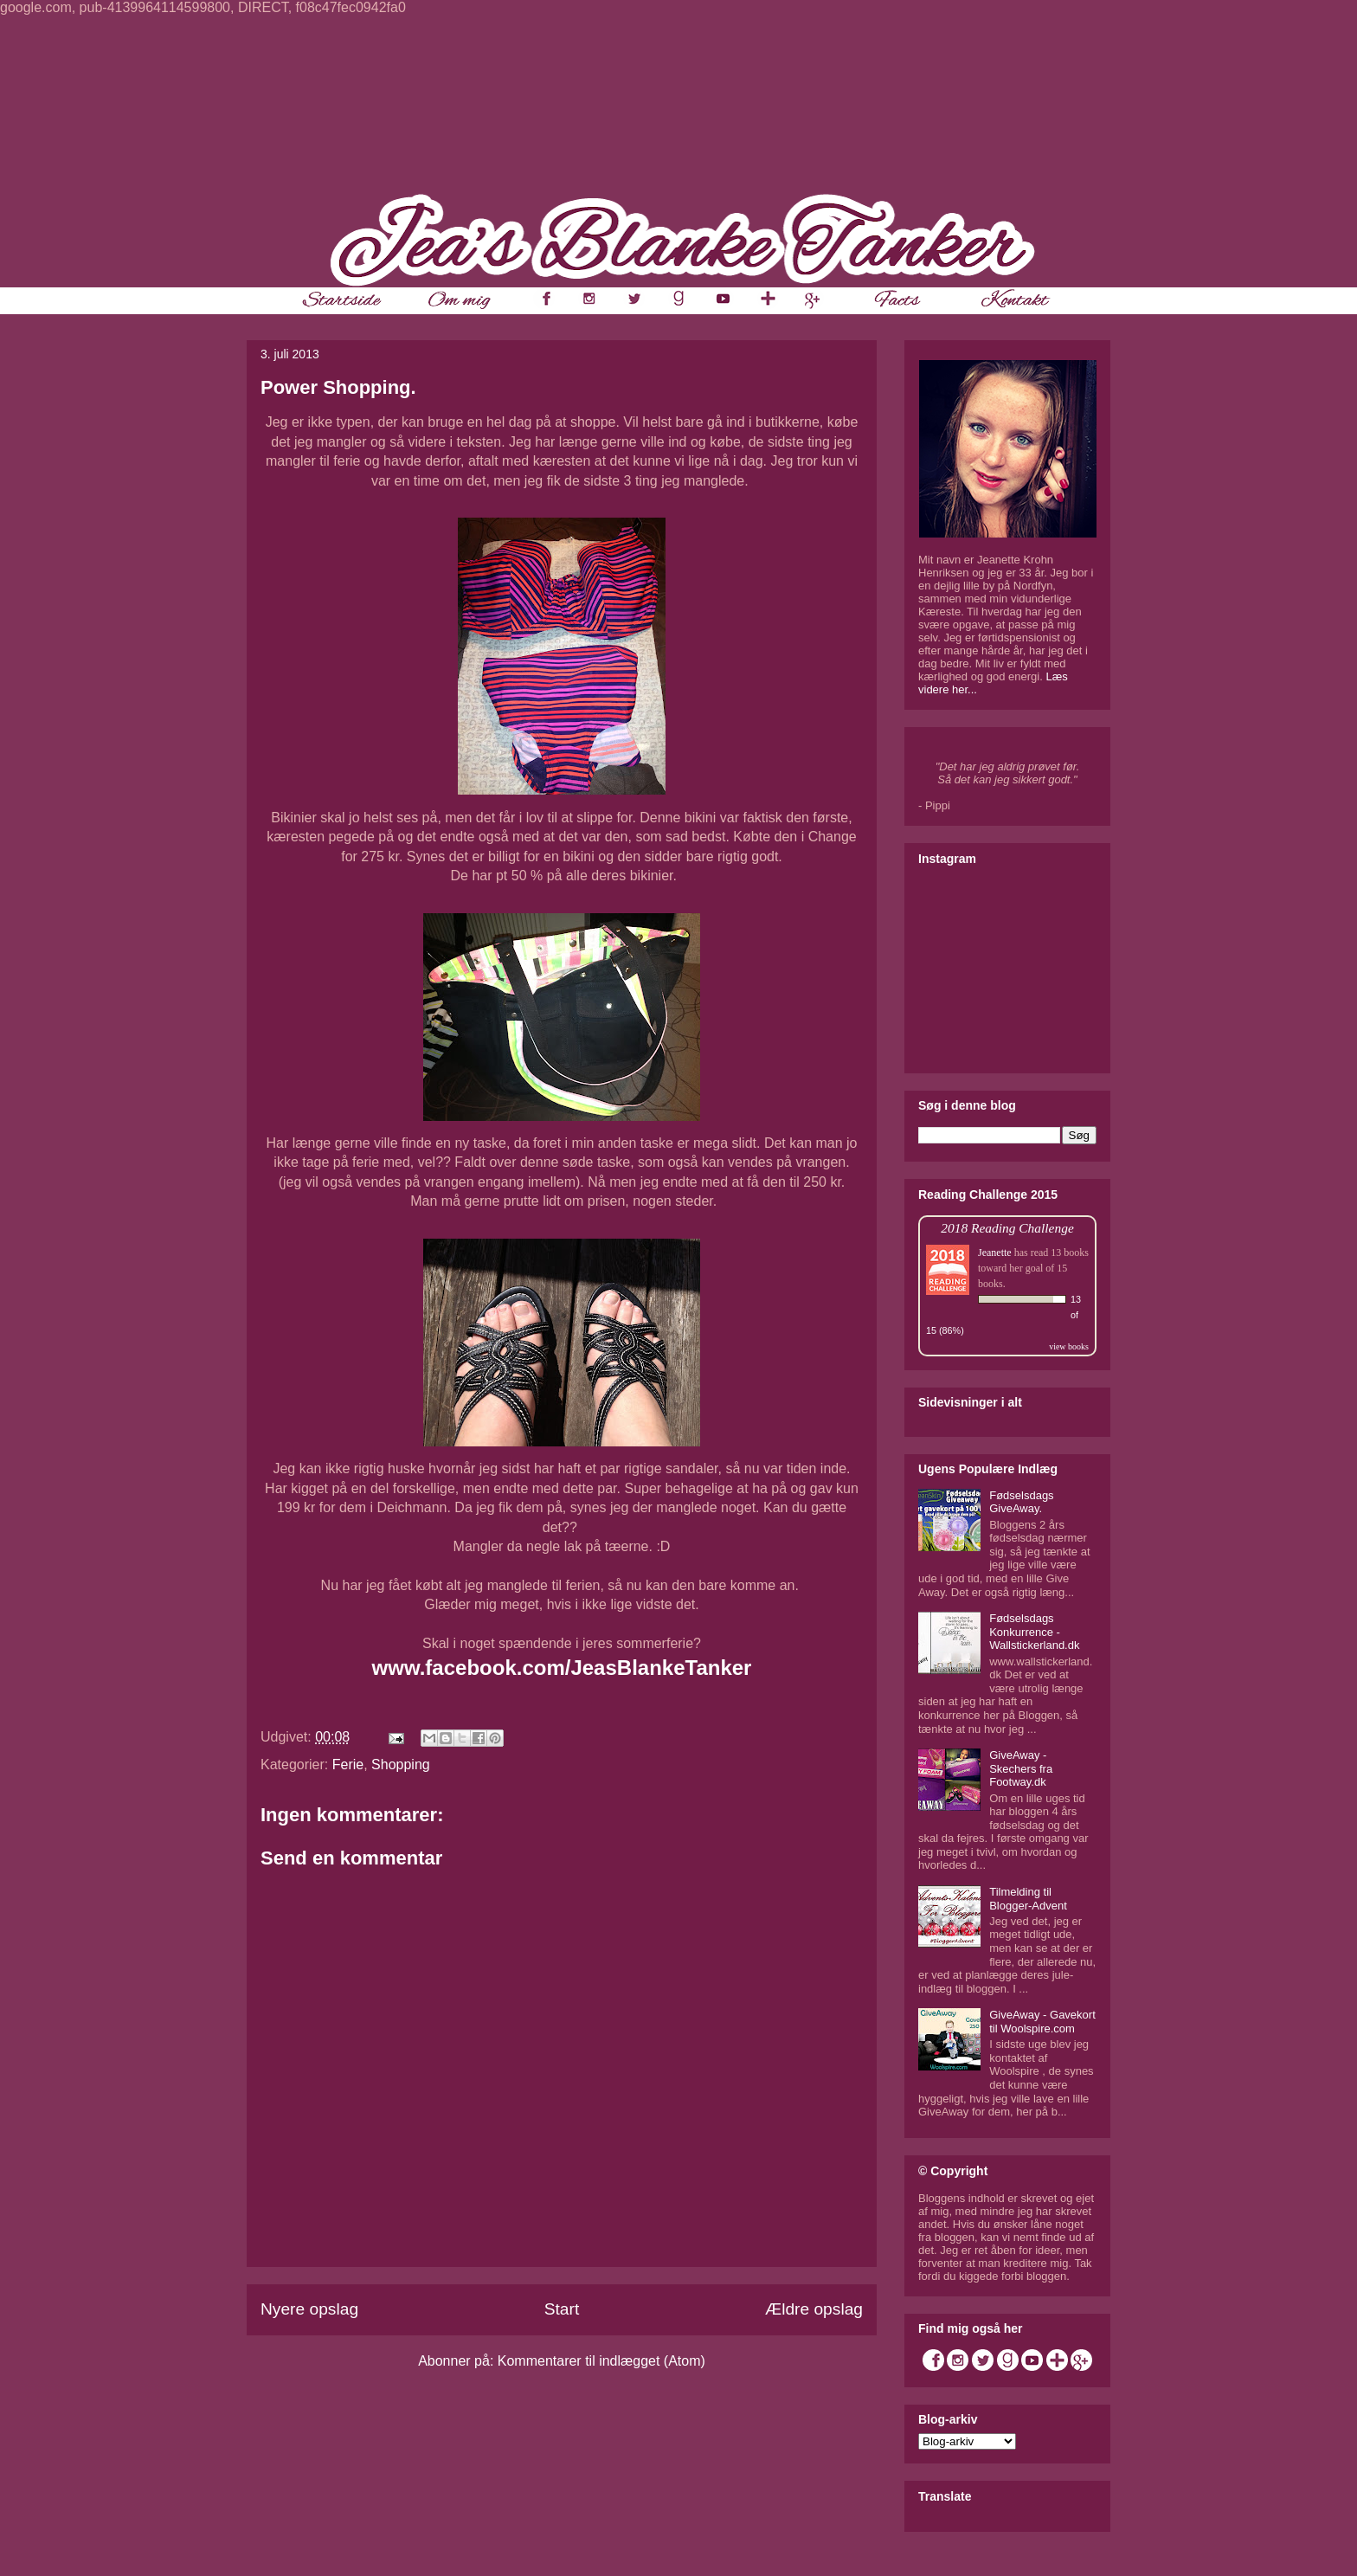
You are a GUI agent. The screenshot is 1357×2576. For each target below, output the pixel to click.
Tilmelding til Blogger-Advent (1028, 1898)
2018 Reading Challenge (1007, 1227)
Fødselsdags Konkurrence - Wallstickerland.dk (1034, 1632)
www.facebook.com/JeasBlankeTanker (562, 1667)
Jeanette (995, 1252)
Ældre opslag (814, 2309)
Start (562, 2309)
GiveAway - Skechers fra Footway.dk (1020, 1768)
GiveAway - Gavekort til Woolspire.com (1042, 2021)
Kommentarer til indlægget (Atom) (601, 2361)
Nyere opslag (309, 2309)
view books (1069, 1346)
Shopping (400, 1764)
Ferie (347, 1764)
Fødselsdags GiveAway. (1021, 1502)
